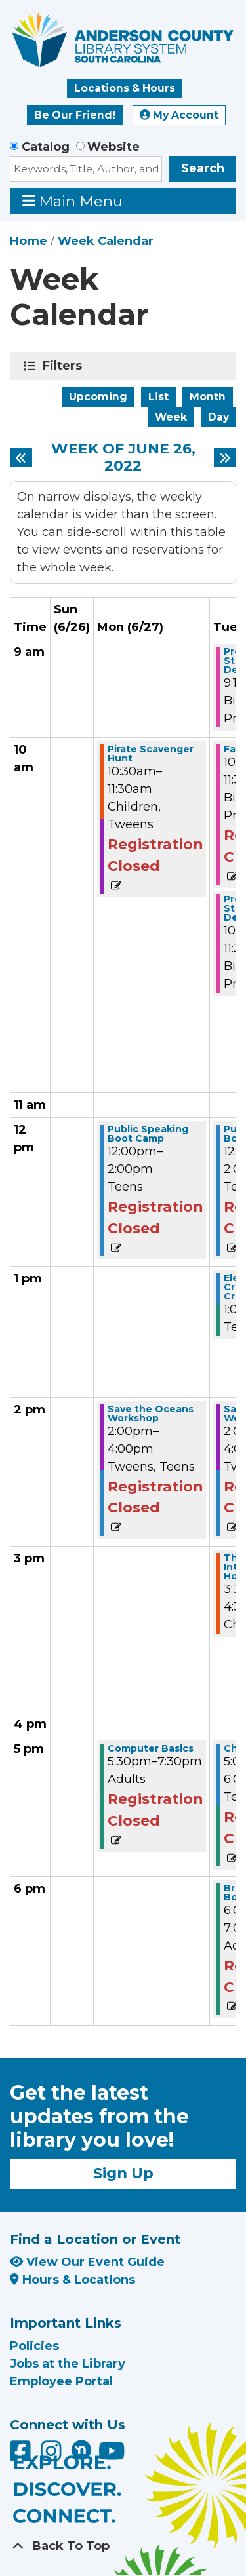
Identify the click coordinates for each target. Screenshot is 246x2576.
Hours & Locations (72, 2280)
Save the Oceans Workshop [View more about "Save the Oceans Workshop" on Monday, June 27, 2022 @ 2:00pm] (151, 1413)
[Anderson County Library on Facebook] (22, 2455)
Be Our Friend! (74, 115)
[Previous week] (21, 457)
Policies (34, 2346)
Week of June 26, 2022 (123, 457)
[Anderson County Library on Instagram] (53, 2455)
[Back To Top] (123, 2546)
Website (113, 147)
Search (202, 168)
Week (171, 417)
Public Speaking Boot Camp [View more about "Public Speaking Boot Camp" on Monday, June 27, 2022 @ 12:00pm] (148, 1134)
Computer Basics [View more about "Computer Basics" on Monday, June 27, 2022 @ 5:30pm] (151, 1748)
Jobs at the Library (67, 2363)
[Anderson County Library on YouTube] (111, 2455)
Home (28, 241)
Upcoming (98, 397)
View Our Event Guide (87, 2262)
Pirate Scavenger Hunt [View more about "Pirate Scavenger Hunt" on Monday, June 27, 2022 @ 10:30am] (151, 753)
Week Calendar (106, 241)
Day (218, 417)
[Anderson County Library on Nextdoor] (81, 2449)
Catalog (46, 147)
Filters (65, 365)
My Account (179, 115)
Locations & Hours (124, 88)
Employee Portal (61, 2381)
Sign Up (123, 2173)
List (158, 397)
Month (208, 397)
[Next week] (225, 457)
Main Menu (72, 200)
